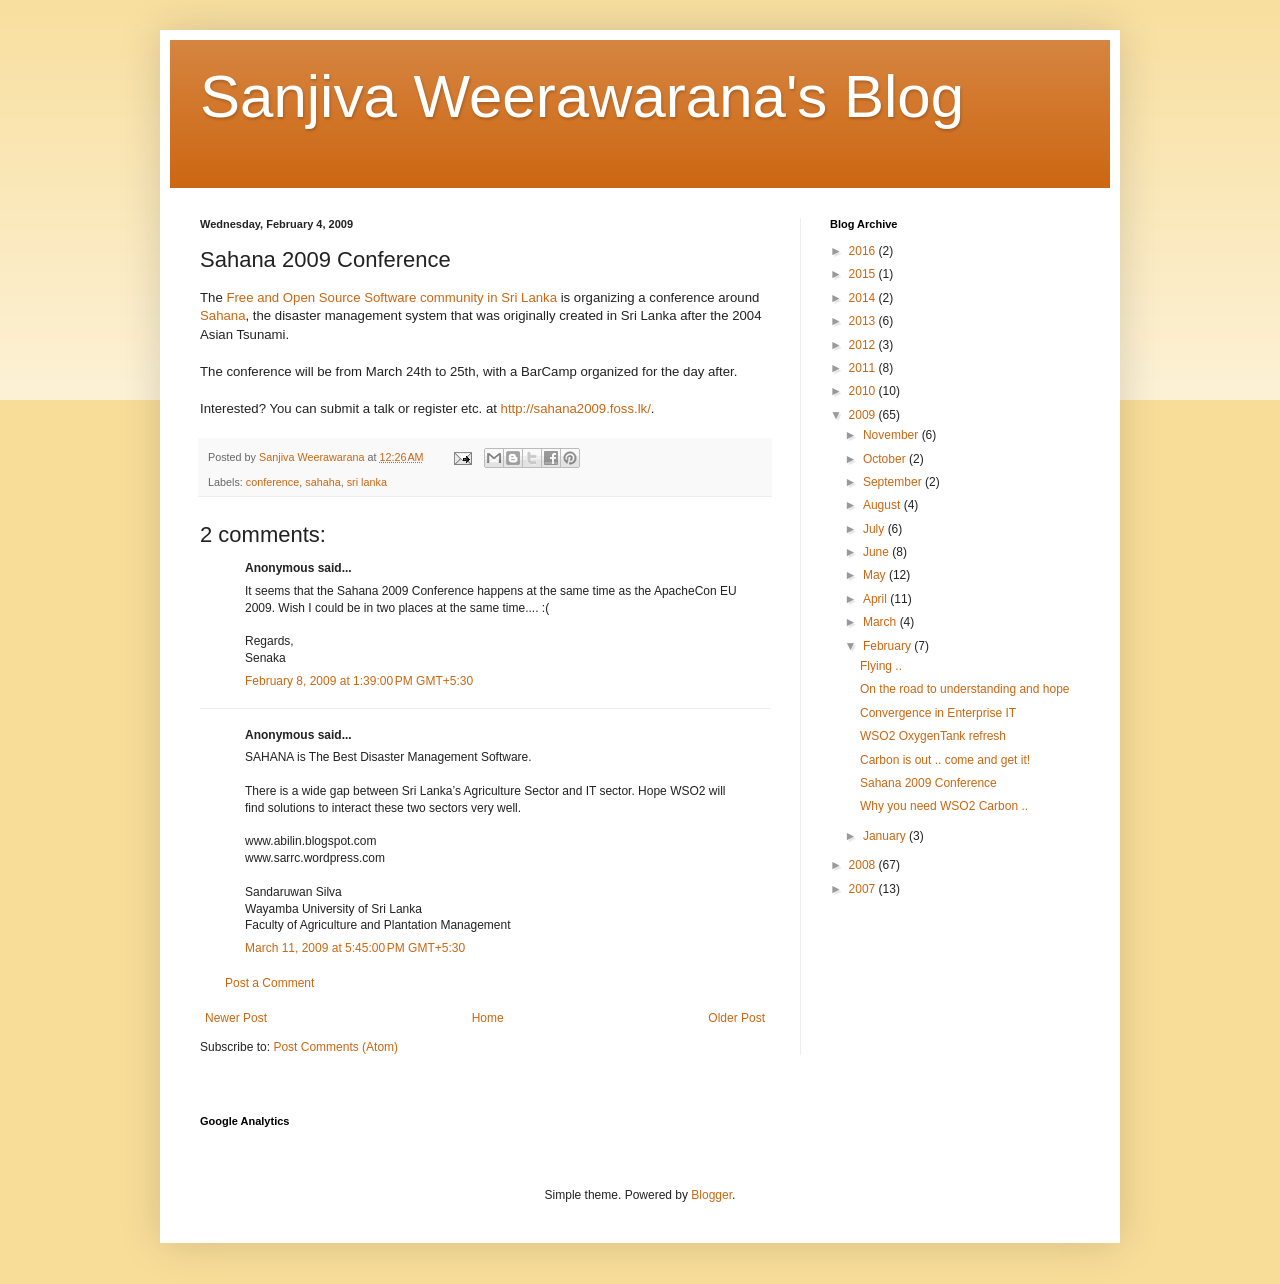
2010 (864, 391)
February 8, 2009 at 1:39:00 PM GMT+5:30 (359, 681)
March (881, 622)
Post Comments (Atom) (335, 1047)
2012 (864, 345)
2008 (864, 865)
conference (272, 482)
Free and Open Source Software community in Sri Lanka (391, 297)
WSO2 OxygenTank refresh (933, 736)
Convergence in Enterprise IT (938, 713)
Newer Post (236, 1018)
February (888, 646)
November (892, 435)
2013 (864, 321)
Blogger (711, 1195)
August (883, 505)
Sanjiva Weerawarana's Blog (582, 96)
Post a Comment (269, 983)
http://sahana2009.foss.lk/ (576, 408)
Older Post (736, 1018)
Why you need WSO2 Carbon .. (944, 806)
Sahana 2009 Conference (928, 783)
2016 (864, 251)
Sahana (222, 315)
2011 (864, 368)
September (894, 482)
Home (488, 1018)
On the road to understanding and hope (965, 689)
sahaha (322, 482)
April (876, 599)
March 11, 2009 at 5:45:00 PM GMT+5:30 (355, 948)
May (876, 575)
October (886, 459)
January (886, 836)
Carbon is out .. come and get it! (945, 760)
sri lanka (367, 482)
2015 (864, 274)
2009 (864, 415)
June (877, 552)
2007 (864, 889)
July (875, 529)
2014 (864, 298)
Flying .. (881, 666)
